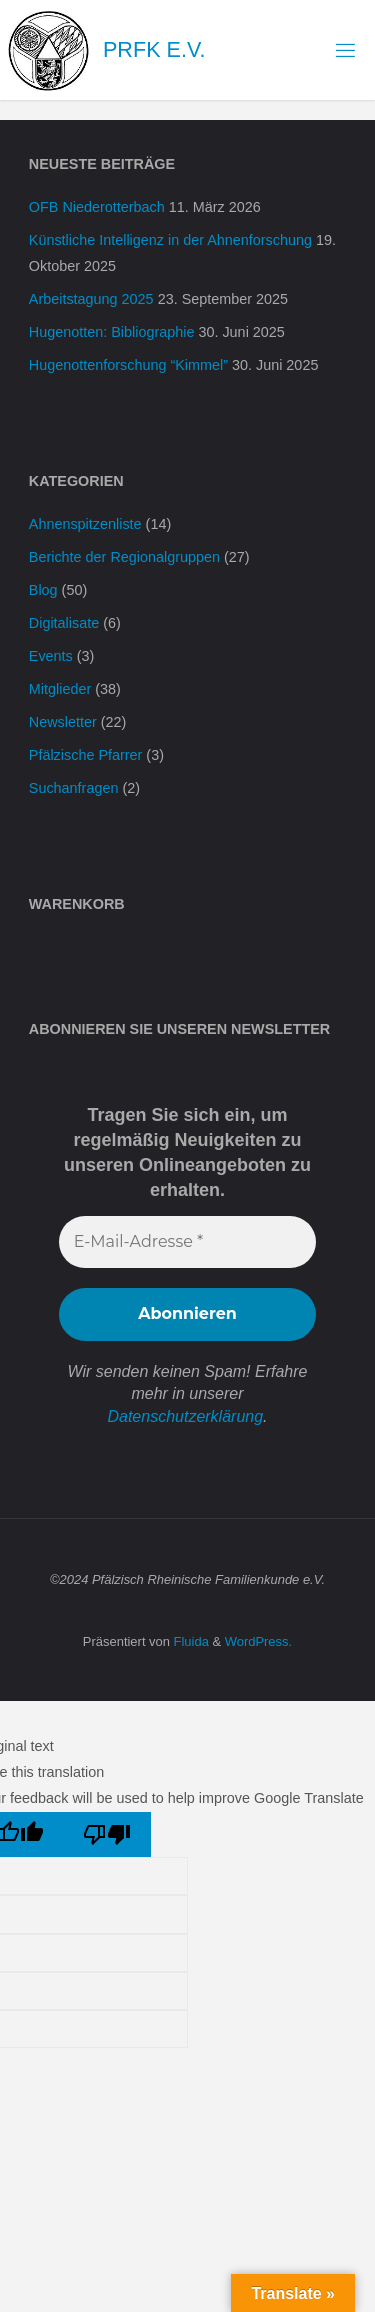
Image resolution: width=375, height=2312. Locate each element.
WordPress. (258, 1641)
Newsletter (63, 722)
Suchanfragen (74, 788)
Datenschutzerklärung (185, 1416)
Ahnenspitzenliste (85, 524)
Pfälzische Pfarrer (86, 755)
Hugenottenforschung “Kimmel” (128, 365)
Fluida (189, 1641)
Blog (43, 590)
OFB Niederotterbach (97, 207)
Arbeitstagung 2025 (91, 299)
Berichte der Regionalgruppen (124, 557)
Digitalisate (64, 623)
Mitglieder (60, 689)
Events (51, 656)
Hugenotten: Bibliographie (112, 332)
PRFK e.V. (154, 49)
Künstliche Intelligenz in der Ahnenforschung (170, 240)
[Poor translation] (107, 1834)
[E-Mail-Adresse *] (187, 1242)
